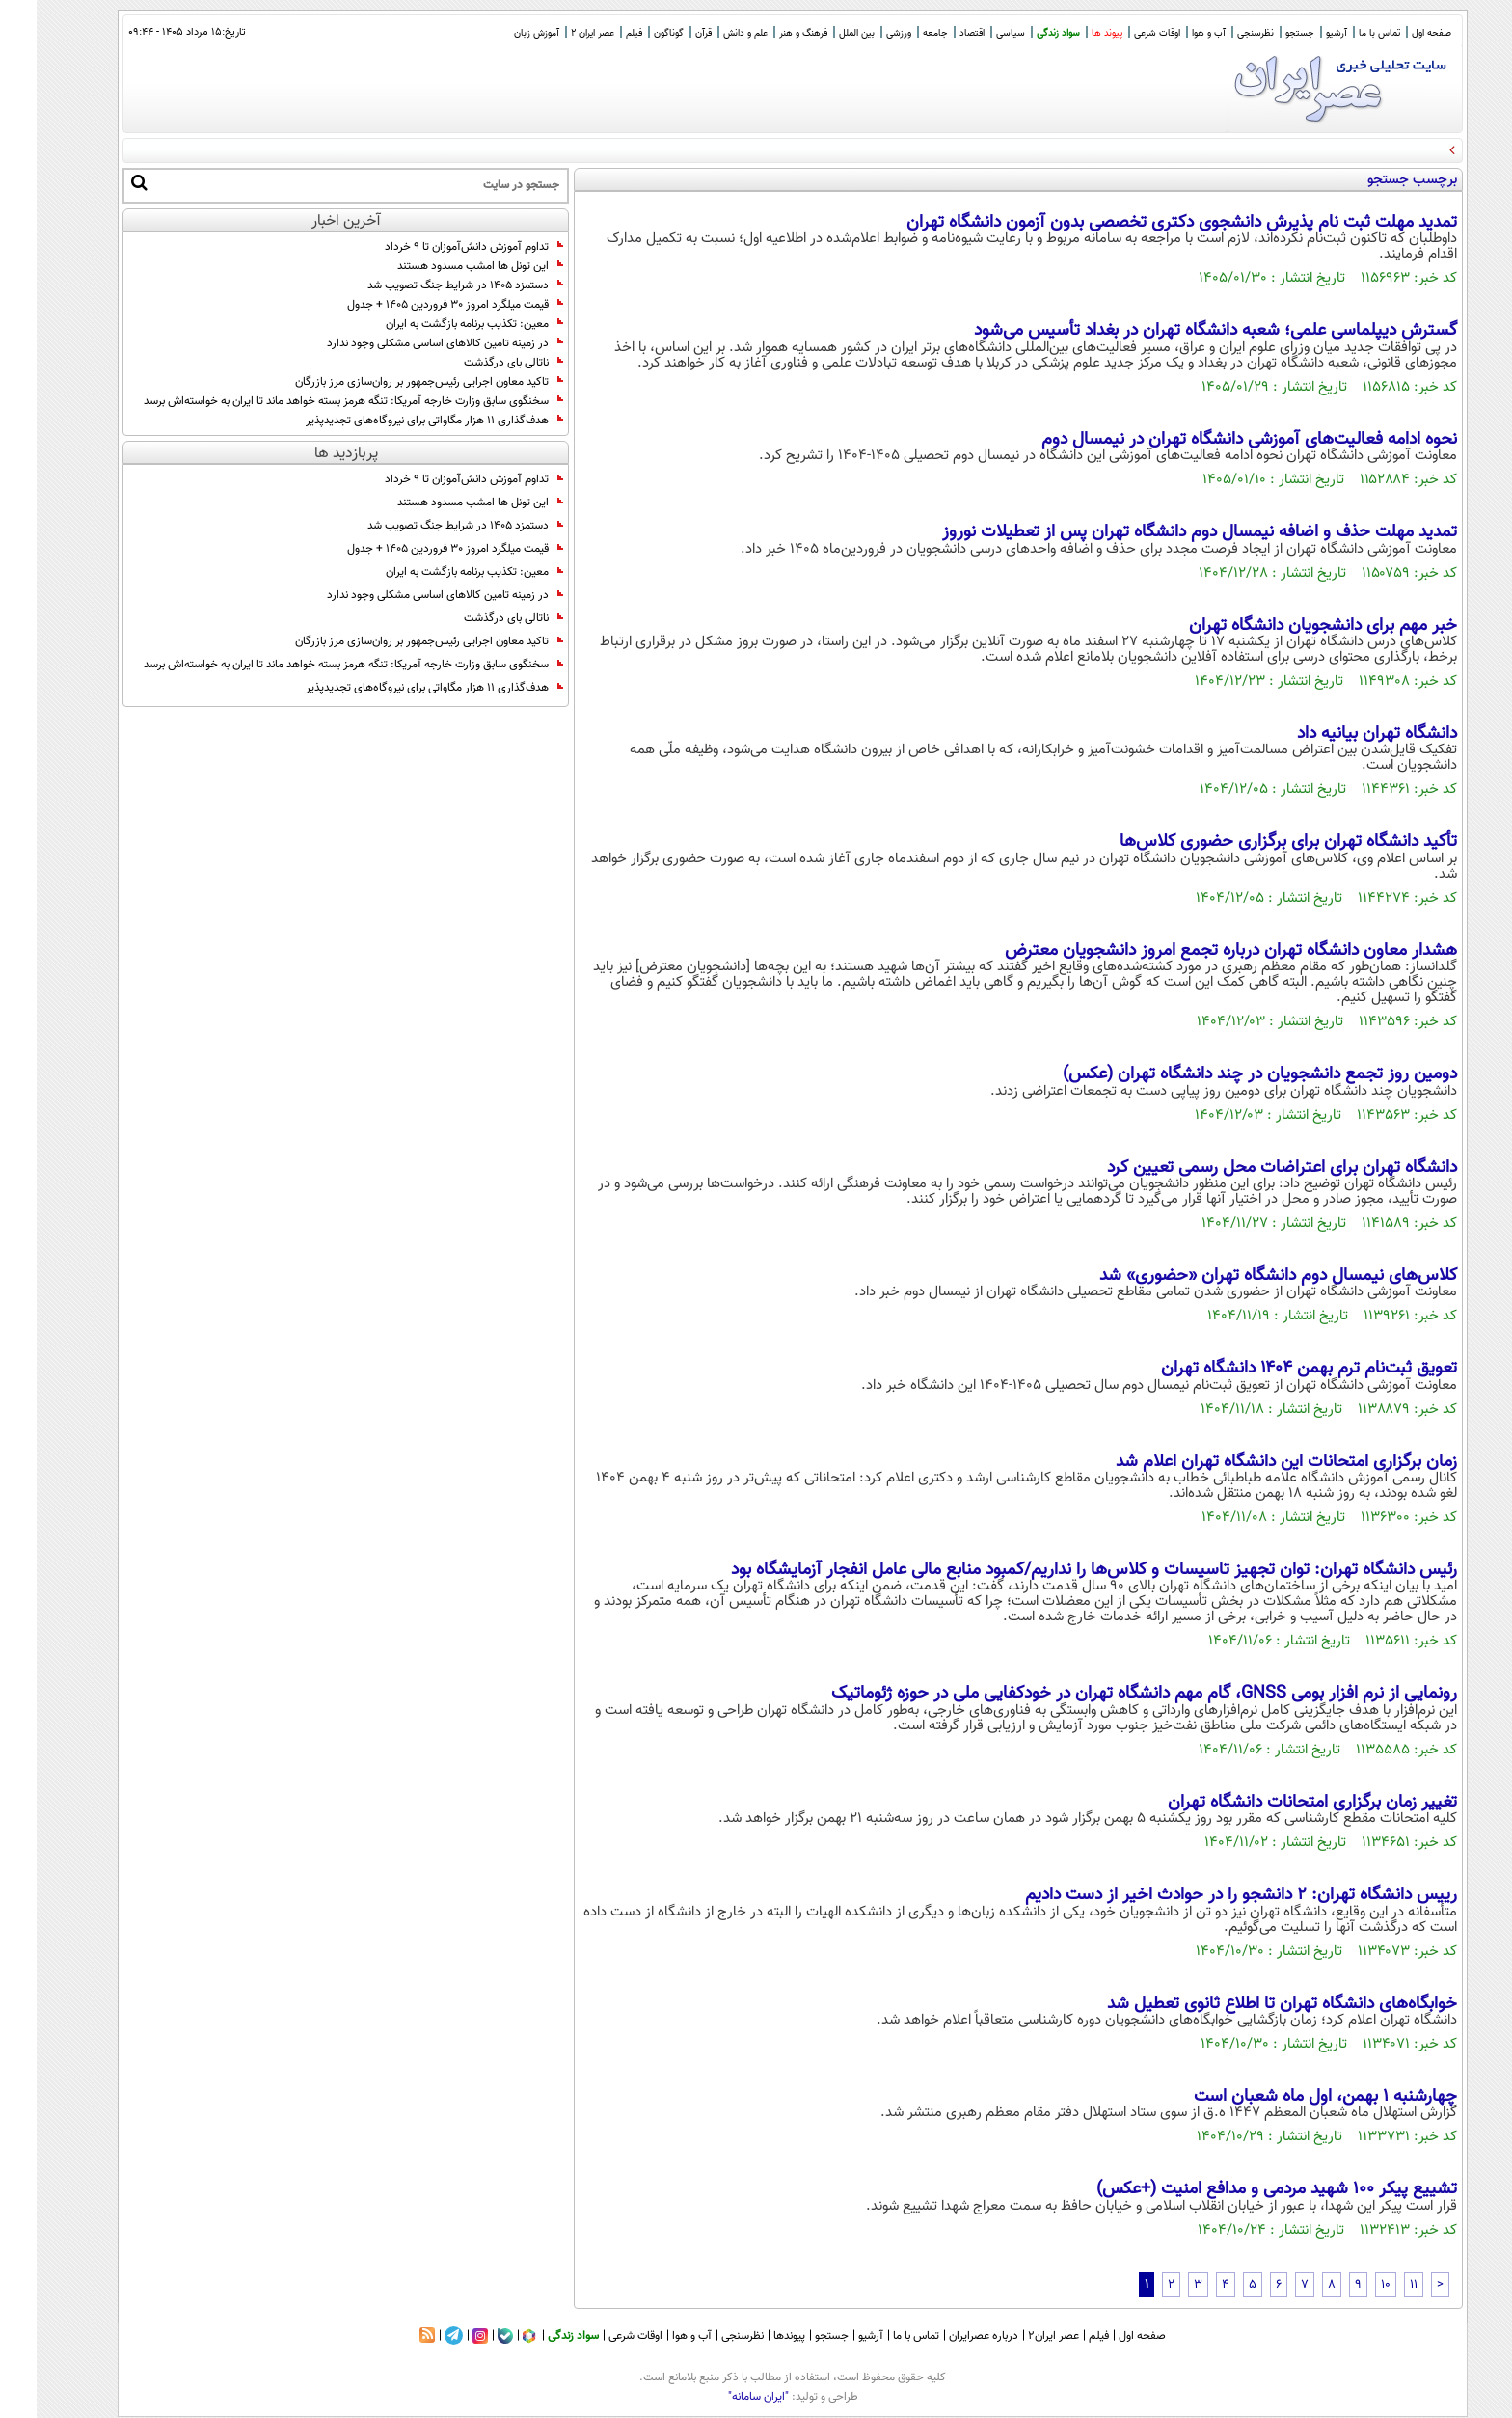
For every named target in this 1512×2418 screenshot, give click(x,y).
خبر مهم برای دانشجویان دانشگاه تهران (1286, 625)
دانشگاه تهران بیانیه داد (1340, 733)
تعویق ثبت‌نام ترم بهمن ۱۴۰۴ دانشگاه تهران (1272, 1368)
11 (1377, 2285)
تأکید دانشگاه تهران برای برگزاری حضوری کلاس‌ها (1251, 842)
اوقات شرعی (1120, 33)
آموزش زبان (500, 33)
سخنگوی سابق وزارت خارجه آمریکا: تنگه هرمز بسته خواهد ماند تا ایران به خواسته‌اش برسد (316, 401)
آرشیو (1299, 33)
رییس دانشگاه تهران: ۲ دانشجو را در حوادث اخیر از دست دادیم (1204, 1895)
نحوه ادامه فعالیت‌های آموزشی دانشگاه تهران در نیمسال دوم (1212, 439)
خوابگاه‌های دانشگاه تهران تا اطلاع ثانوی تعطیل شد (1245, 2004)
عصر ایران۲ (1016, 2336)
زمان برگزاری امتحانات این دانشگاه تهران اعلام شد (1249, 1462)
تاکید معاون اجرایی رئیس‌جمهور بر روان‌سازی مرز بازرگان (392, 382)
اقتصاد (935, 33)
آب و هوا (1172, 33)
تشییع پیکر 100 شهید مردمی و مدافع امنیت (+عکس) (1240, 2189)
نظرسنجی (1219, 33)
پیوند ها (1070, 33)
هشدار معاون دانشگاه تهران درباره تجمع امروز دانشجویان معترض (1194, 950)
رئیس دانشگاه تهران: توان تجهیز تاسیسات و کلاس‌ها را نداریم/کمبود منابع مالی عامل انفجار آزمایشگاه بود (1057, 1570)
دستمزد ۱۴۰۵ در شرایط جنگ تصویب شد (428, 285)
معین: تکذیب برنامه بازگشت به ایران (437, 324)
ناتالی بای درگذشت (476, 362)
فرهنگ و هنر (766, 33)
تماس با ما (1343, 33)
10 (1349, 2285)
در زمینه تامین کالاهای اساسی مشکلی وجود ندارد (408, 343)
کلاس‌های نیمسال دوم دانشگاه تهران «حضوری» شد (1241, 1276)
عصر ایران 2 (556, 33)
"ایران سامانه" (721, 2396)
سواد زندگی (1021, 33)
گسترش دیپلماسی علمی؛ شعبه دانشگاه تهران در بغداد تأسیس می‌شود (1178, 330)
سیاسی (973, 33)
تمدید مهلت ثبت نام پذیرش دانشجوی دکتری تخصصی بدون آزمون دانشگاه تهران (1145, 222)
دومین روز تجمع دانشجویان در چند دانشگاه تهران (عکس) (1223, 1074)
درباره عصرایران (947, 2336)
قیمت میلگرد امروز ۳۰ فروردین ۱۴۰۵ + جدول (418, 304)
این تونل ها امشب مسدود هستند (443, 266)
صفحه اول (1395, 33)
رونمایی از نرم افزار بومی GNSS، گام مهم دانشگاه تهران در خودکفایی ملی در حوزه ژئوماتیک (1107, 1693)
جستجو (1263, 33)
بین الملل (820, 33)
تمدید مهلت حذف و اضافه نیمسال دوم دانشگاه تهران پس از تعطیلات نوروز (1162, 532)
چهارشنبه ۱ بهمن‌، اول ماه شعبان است (1288, 2096)
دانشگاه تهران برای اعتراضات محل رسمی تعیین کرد (1245, 1168)
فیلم (597, 33)
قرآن (667, 33)
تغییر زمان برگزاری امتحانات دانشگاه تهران (1275, 1802)
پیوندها (753, 2336)
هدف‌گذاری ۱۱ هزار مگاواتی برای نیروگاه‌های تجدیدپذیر (397, 420)
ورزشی (862, 33)
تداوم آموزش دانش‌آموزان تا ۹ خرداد (437, 247)
